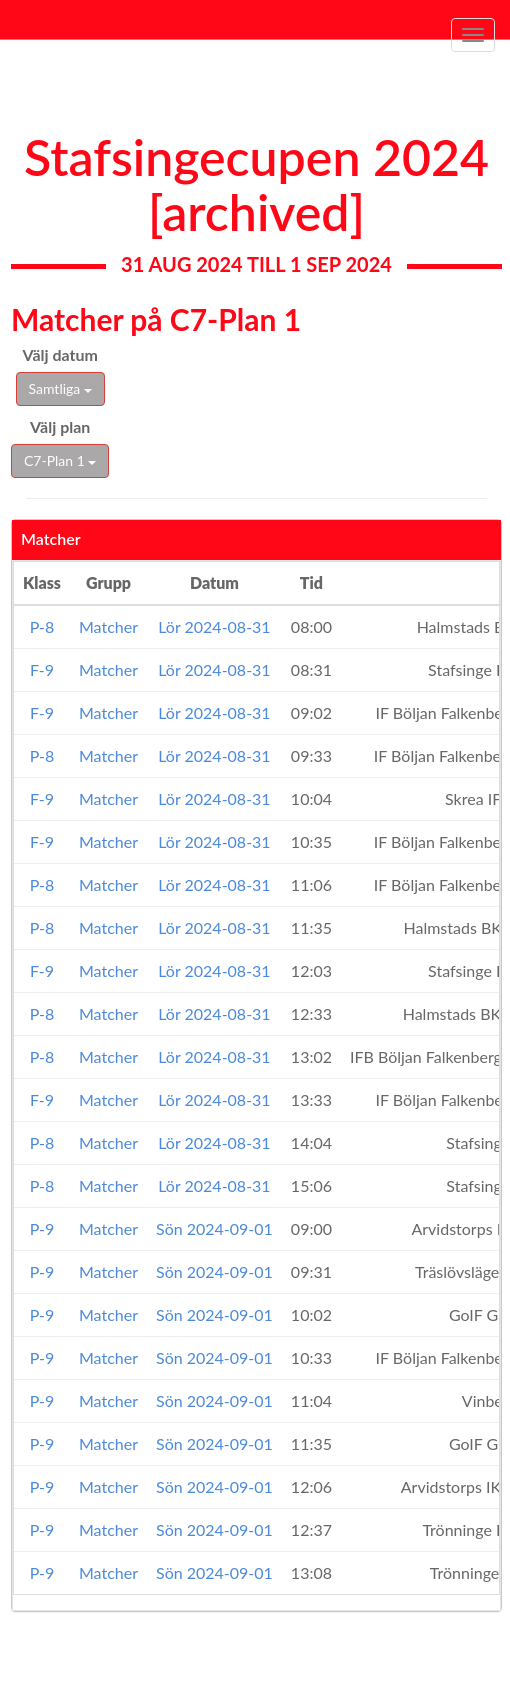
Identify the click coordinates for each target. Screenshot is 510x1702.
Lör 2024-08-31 (214, 626)
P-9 (42, 1228)
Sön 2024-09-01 (214, 1228)
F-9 (42, 669)
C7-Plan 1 (60, 460)
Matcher (108, 626)
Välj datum (60, 354)
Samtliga (60, 388)
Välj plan (60, 426)
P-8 (42, 626)
